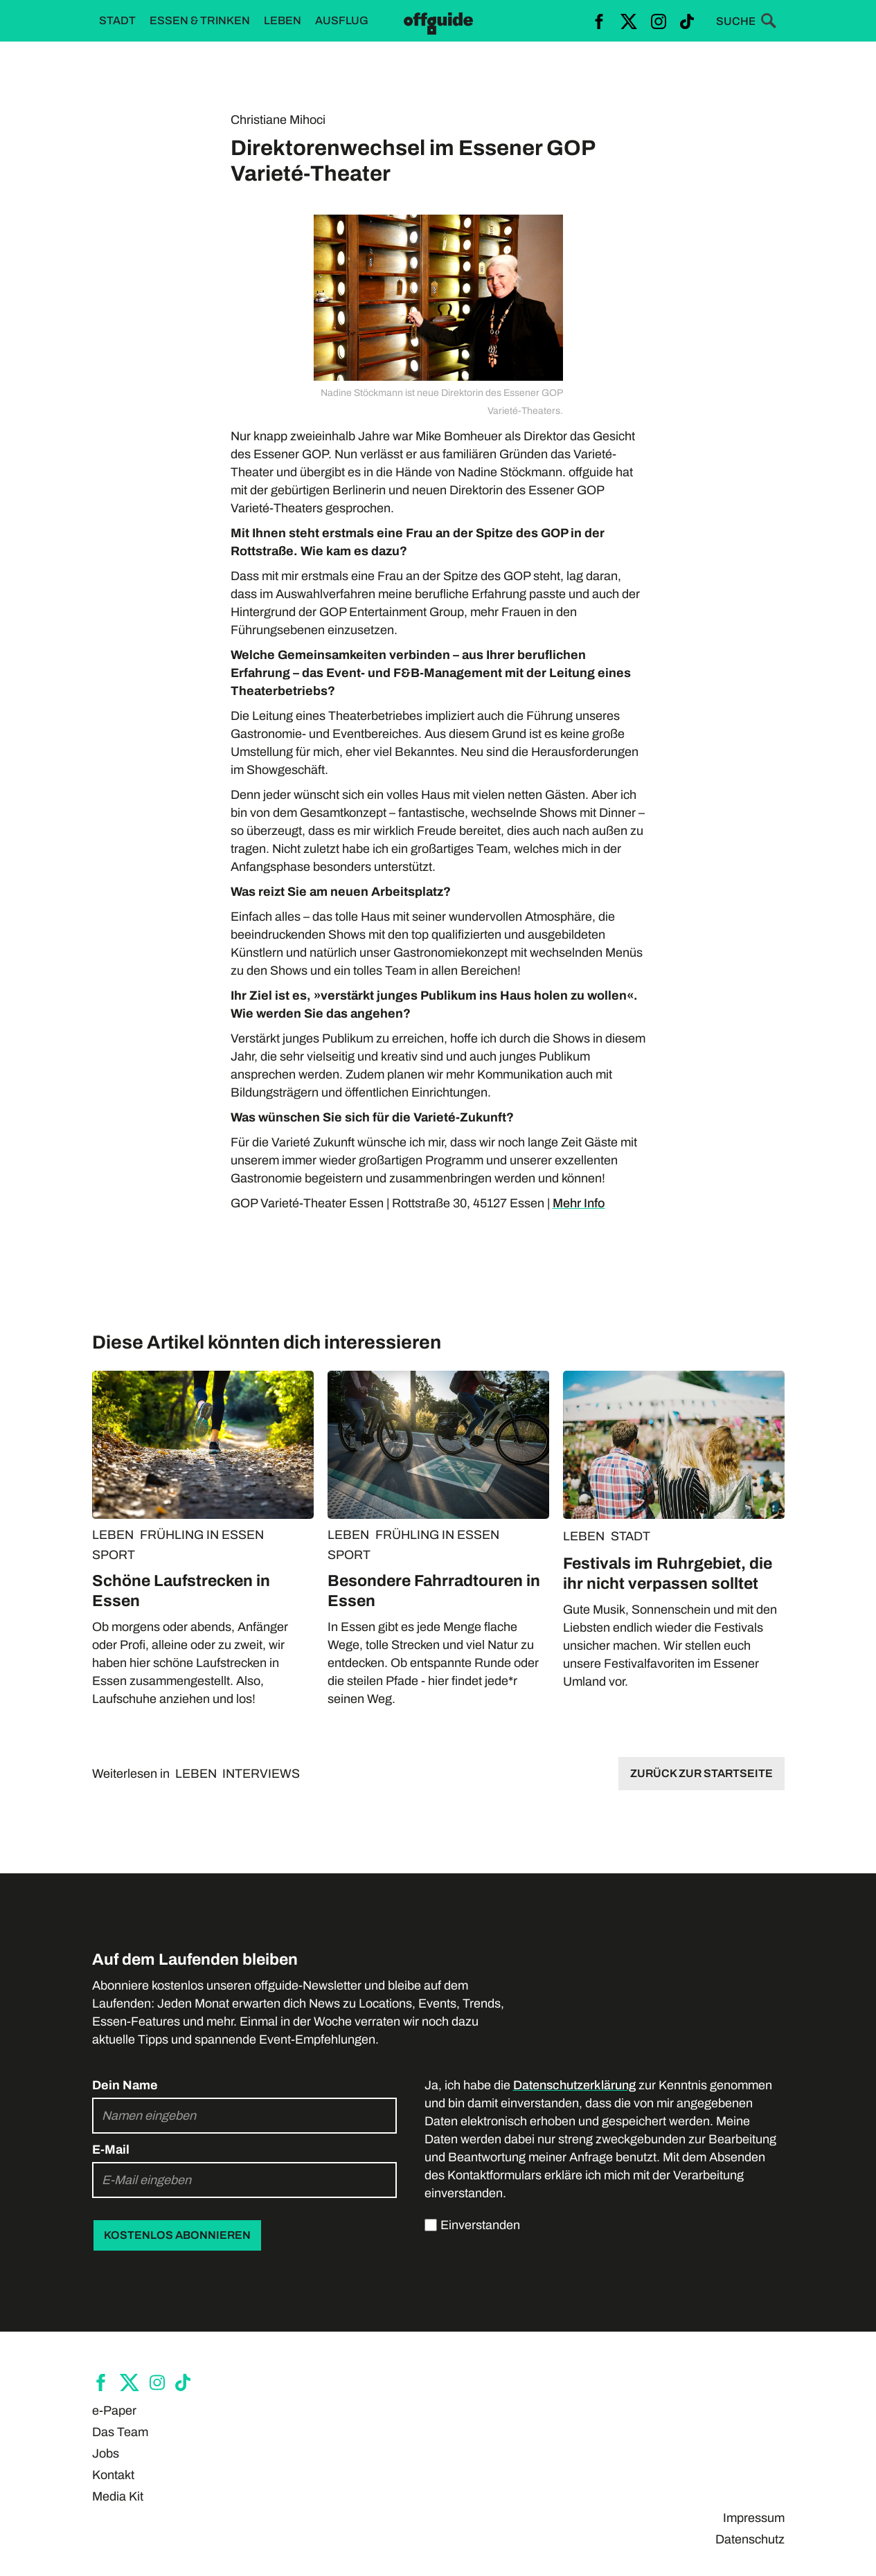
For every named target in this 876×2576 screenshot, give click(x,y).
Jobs (105, 2453)
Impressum (754, 2518)
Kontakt (113, 2475)
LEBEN (113, 1535)
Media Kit (117, 2496)
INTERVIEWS (261, 1774)
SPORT (113, 1555)
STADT (630, 1536)
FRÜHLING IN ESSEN (202, 1535)
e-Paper (114, 2410)
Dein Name (125, 2085)
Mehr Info (579, 1203)
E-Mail (110, 2149)
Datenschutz (750, 2539)
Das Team (120, 2432)
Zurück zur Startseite (701, 1773)
